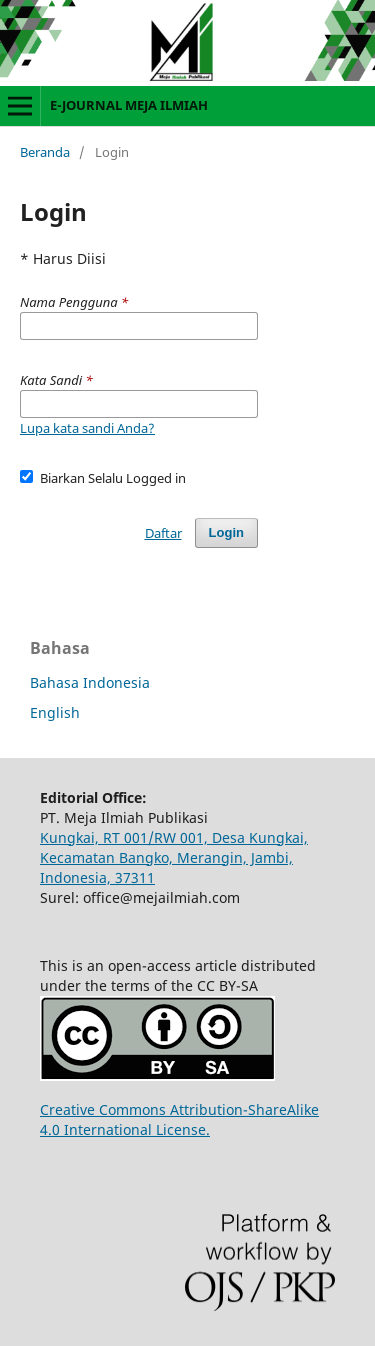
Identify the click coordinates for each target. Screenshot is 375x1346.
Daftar (163, 533)
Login (226, 532)
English (55, 712)
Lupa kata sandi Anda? (87, 428)
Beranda (45, 152)
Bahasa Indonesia (90, 682)
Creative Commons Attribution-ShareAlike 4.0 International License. (179, 1119)
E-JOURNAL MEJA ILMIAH (129, 105)
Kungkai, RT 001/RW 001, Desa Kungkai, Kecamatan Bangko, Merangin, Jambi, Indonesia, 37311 (174, 857)
